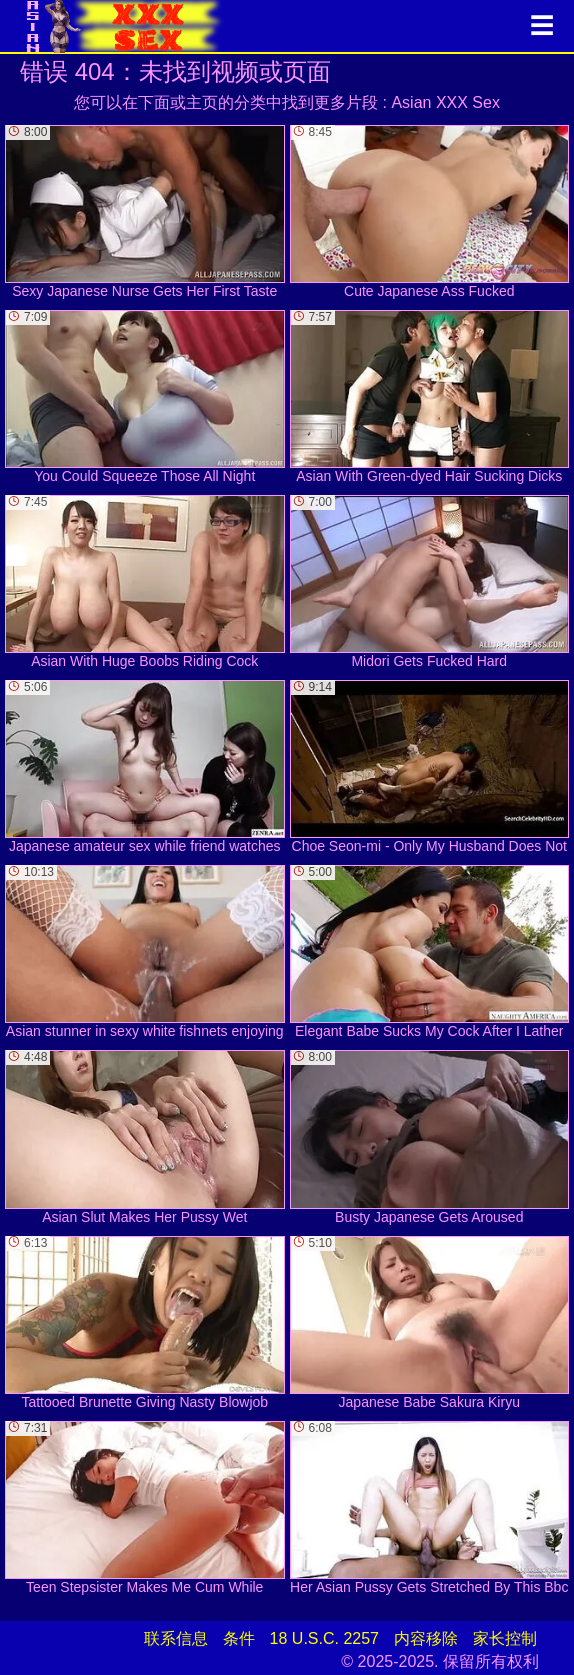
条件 (239, 1638)
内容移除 (426, 1638)
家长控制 (505, 1638)
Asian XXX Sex (445, 102)
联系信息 (176, 1638)
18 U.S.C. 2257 (324, 1638)
